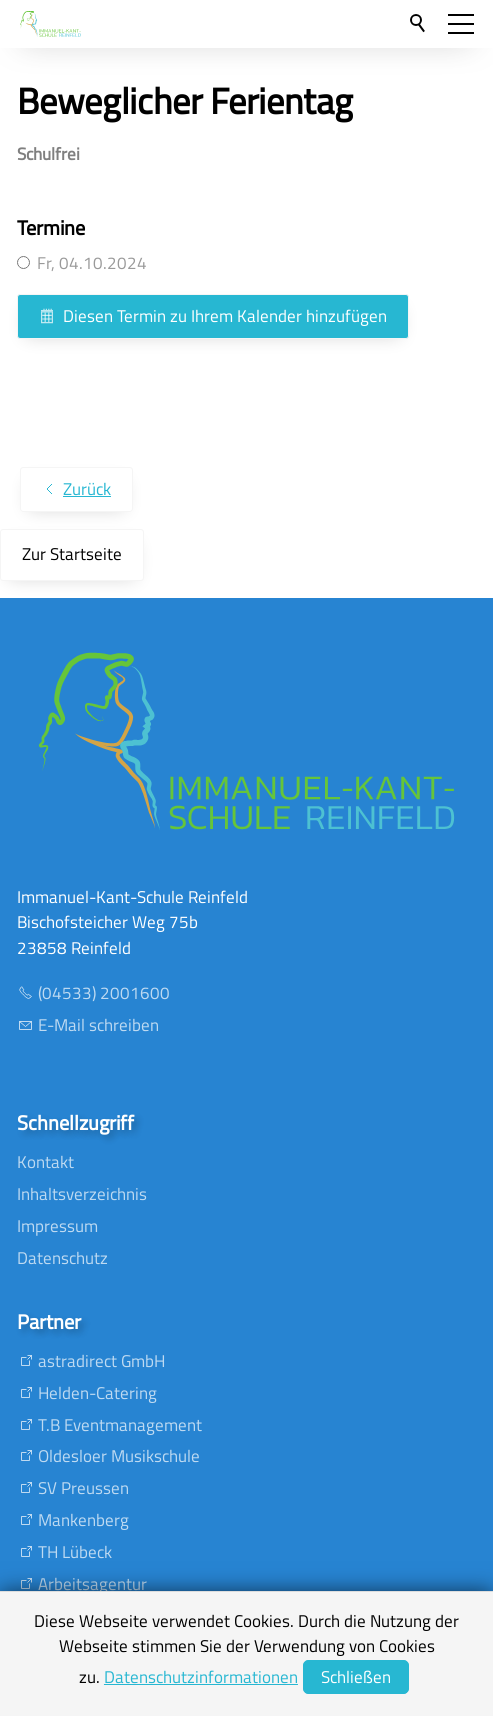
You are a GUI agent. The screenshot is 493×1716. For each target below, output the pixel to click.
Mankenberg (83, 1520)
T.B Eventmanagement (120, 1425)
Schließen (356, 1677)
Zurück (87, 489)
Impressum (57, 1226)
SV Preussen (83, 1488)
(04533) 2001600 (104, 993)
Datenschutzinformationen (201, 1677)
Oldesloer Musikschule (119, 1456)
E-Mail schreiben (98, 1025)
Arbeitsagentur (92, 1584)
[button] (461, 24)
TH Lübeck (75, 1552)
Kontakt (45, 1162)
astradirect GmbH (101, 1361)
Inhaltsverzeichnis (82, 1194)
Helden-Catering (97, 1393)
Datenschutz (62, 1258)
